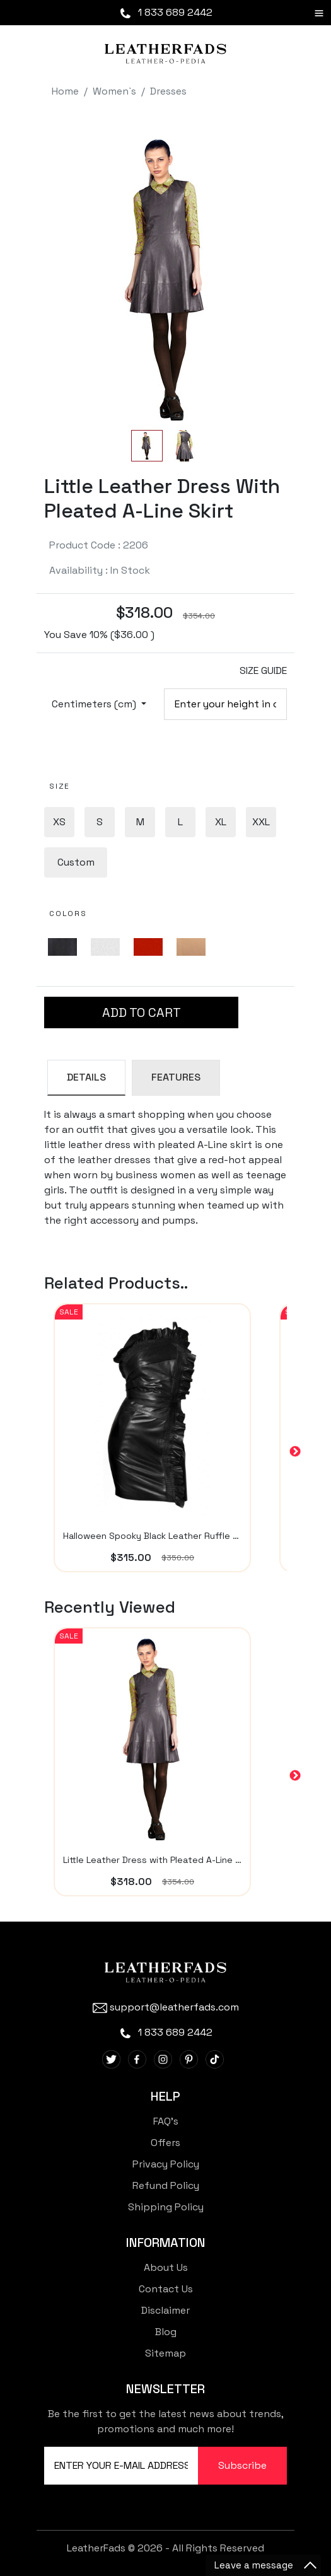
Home (65, 91)
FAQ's (165, 2121)
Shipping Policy (166, 2206)
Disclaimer (165, 2310)
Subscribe (242, 2465)
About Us (166, 2267)
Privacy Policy (165, 2164)
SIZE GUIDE (263, 670)
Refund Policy (165, 2185)
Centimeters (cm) (95, 704)
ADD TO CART (141, 1012)
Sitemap (165, 2353)
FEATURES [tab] (175, 1077)
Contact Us (166, 2288)
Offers (165, 2142)
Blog (166, 2331)
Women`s (114, 91)
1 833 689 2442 (165, 12)
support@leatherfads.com (166, 2007)
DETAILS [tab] (86, 1077)
